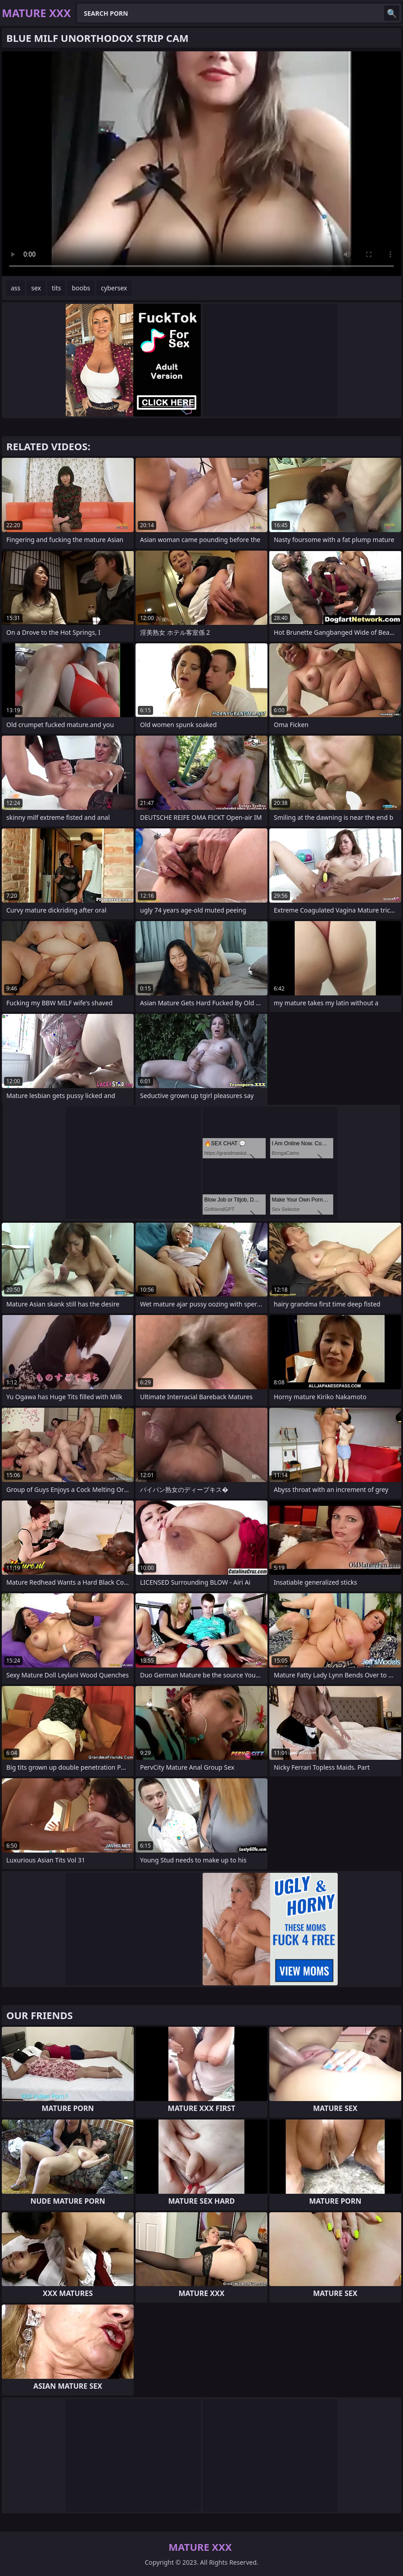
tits (56, 288)
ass (15, 288)
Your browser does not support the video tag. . (201, 163)
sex (36, 288)
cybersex (114, 288)
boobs (81, 288)
